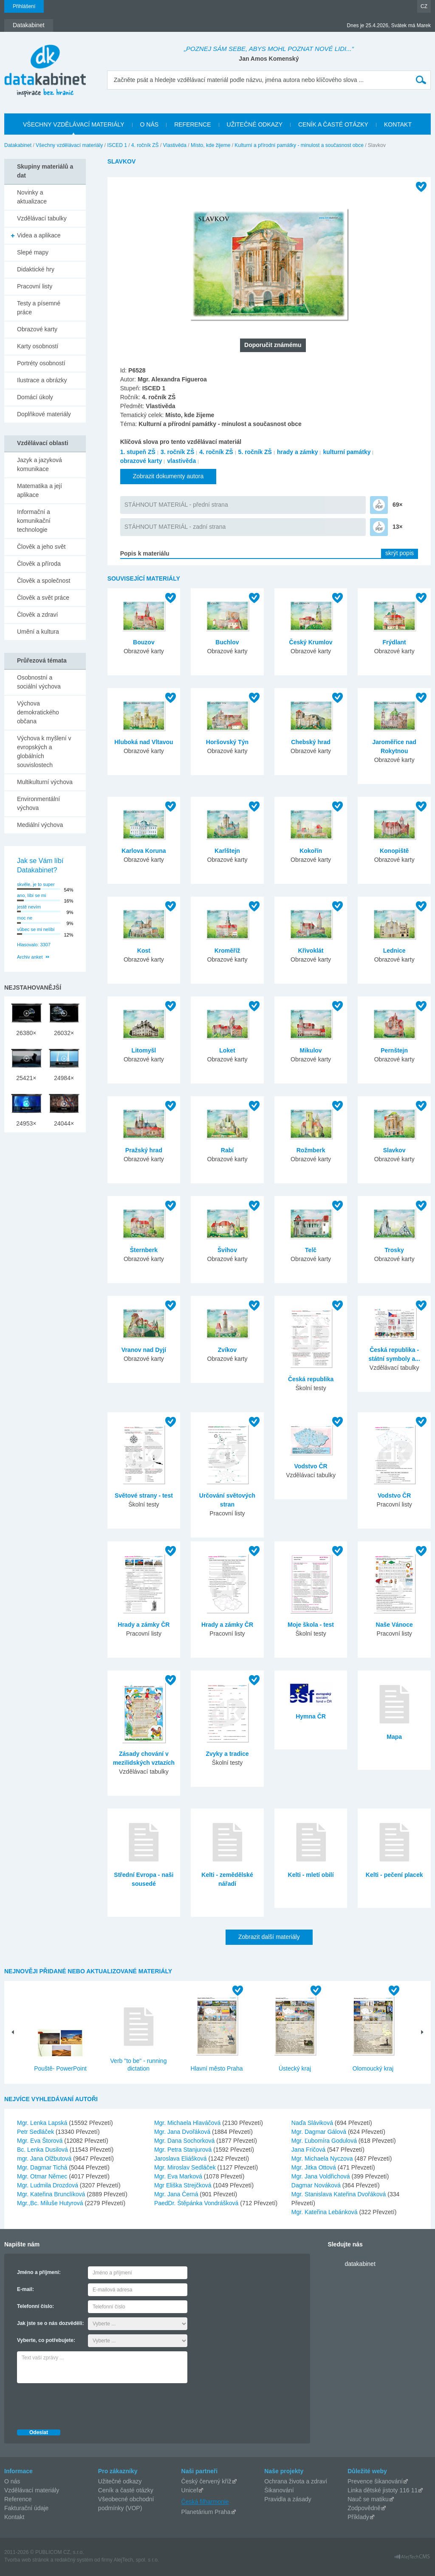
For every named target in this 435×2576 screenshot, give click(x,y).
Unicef (189, 2490)
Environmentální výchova (38, 803)
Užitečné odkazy (120, 2481)
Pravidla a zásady (287, 2499)
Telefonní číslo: (35, 2306)
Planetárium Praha (206, 2511)
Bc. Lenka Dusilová (43, 2149)
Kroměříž (227, 950)
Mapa (394, 1736)
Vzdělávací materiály (31, 2490)
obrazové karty (141, 460)
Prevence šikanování (375, 2481)
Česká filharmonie (205, 2501)
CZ (424, 6)
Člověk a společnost (43, 580)
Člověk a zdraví (37, 614)
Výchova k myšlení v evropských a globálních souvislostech (44, 751)
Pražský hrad (143, 1150)
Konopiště (394, 850)
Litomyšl (144, 1050)
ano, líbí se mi (31, 895)
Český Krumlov (311, 642)
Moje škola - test (311, 1624)
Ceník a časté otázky (125, 2490)
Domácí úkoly (35, 397)
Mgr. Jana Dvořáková (183, 2131)
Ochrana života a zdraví (295, 2481)
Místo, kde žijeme (210, 145)
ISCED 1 (117, 145)
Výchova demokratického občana (38, 712)
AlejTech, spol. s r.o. (136, 2560)
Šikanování (279, 2490)
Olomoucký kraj (373, 2068)
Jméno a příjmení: (39, 2272)
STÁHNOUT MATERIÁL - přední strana (176, 504)
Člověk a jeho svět (41, 546)
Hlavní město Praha (217, 2068)
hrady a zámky (297, 452)
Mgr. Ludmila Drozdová (48, 2185)
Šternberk (144, 1250)
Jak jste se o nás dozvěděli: (50, 2323)
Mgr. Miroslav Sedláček (186, 2167)
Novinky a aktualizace (32, 197)
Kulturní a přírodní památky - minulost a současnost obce (299, 145)
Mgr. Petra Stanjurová (183, 2149)
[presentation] (81, 2404)
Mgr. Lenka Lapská (43, 2122)
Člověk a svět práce (43, 597)
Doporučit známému (273, 344)
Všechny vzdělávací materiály (69, 145)
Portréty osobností (41, 363)
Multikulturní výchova (45, 782)
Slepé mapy (32, 252)
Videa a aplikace (38, 235)
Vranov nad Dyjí (143, 1349)
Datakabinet (17, 145)
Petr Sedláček (36, 2131)
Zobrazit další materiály (269, 1936)
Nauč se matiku (367, 2499)
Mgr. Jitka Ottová (314, 2167)
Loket (227, 1050)
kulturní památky (346, 452)
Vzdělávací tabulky (42, 218)
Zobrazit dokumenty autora (168, 476)
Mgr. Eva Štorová (40, 2140)
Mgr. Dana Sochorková (185, 2140)
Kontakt (14, 2517)
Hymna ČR (311, 1716)
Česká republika (310, 1379)
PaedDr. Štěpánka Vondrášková (197, 2203)
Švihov (227, 1250)
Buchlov (227, 642)
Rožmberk (311, 1150)
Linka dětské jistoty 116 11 (382, 2490)
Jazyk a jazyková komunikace (39, 464)
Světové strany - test (144, 1495)
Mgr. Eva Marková (179, 2176)
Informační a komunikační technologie (34, 520)
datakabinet (360, 2263)
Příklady (358, 2517)
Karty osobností (37, 346)
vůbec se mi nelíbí (36, 929)
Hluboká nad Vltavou (143, 742)
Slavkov (394, 1150)
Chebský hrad (310, 742)
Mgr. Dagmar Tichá (43, 2167)
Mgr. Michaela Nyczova (323, 2158)
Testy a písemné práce (38, 308)
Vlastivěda (174, 145)
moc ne (24, 917)
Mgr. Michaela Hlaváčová (188, 2122)
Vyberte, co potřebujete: (46, 2340)
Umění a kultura (38, 631)
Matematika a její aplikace (39, 490)
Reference (18, 2499)
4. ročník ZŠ (145, 145)
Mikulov (311, 1050)
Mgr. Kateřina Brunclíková (52, 2194)
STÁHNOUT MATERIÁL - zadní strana (175, 526)
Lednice (394, 950)
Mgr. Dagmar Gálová (319, 2131)
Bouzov (144, 642)
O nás (12, 2481)
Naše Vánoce (394, 1624)
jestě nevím (29, 906)
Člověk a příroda (39, 563)
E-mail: (25, 2289)
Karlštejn (227, 850)
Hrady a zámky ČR (143, 1624)
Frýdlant (394, 642)
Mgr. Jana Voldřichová (321, 2176)
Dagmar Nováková (316, 2185)
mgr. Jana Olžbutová (45, 2158)
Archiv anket (30, 956)
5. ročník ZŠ (255, 452)
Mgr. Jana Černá (177, 2194)
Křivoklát (311, 950)
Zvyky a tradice (227, 1753)
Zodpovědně (364, 2508)
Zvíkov (227, 1349)
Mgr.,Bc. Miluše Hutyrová (51, 2203)
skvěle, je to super (36, 884)
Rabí (227, 1150)
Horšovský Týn (227, 742)
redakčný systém (74, 2560)
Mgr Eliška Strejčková (183, 2185)
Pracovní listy (34, 286)
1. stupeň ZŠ (137, 452)
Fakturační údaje (26, 2508)
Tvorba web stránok (26, 2560)
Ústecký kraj (295, 2068)
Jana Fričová (309, 2149)
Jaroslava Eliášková (181, 2158)
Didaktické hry (35, 269)
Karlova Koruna (143, 850)
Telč (310, 1250)
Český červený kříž (206, 2481)
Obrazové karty (37, 329)
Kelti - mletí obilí (311, 1874)
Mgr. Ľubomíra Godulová (325, 2140)
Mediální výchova (40, 824)
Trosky (394, 1250)
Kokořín (310, 850)
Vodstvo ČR (310, 1466)
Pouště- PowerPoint (60, 2068)
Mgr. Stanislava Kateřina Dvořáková (339, 2194)
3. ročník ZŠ (177, 452)
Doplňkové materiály (44, 414)
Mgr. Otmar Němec (43, 2176)
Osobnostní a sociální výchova (39, 682)
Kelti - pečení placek (394, 1874)
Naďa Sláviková (313, 2122)
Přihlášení (24, 6)
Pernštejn (394, 1050)
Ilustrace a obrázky (42, 380)
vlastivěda (181, 460)
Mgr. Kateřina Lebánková (325, 2212)
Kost (143, 950)
